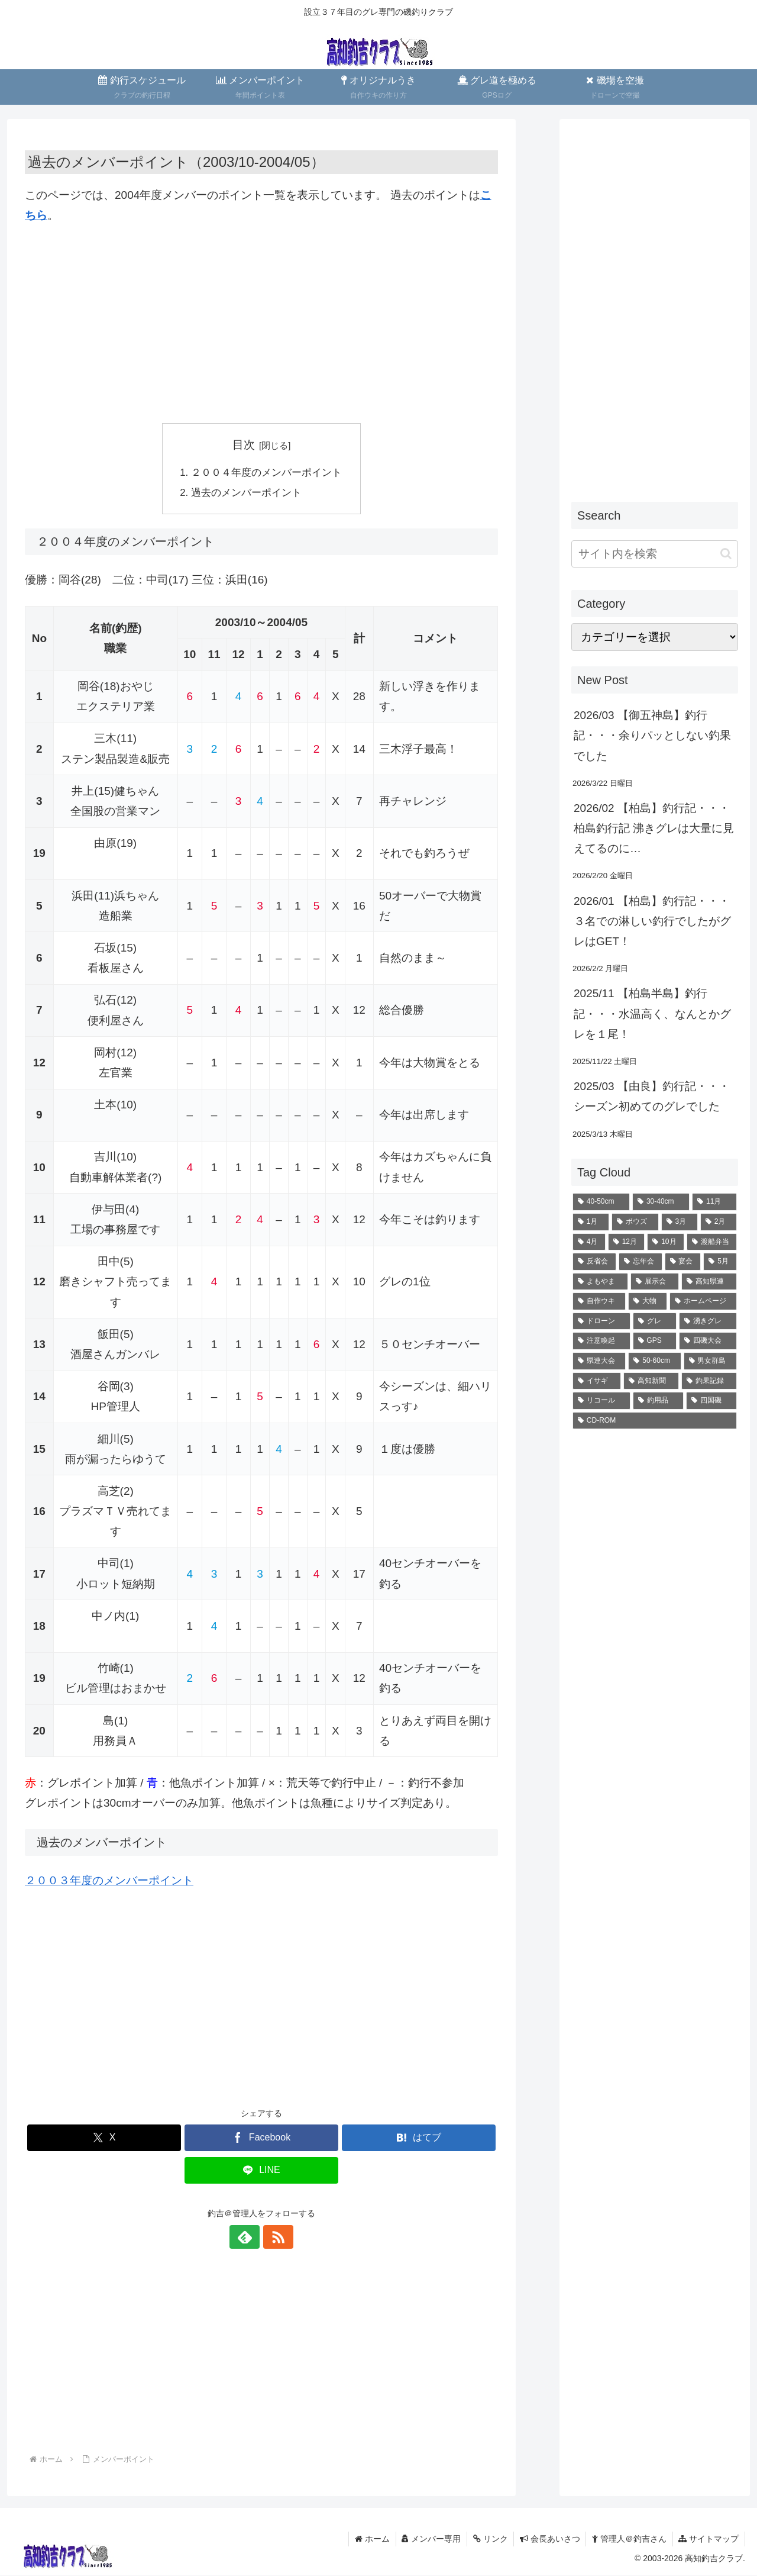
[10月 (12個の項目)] (665, 1242)
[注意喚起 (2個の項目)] (601, 1341)
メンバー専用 (430, 2539)
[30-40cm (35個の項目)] (661, 1202)
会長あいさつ (549, 2539)
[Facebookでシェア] (261, 2139)
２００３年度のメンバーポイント (109, 1881)
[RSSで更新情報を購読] (275, 2237)
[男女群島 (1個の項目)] (710, 1361)
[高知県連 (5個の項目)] (709, 1282)
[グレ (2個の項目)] (655, 1321)
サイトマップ (708, 2539)
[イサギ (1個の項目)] (596, 1381)
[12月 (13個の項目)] (626, 1242)
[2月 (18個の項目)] (718, 1222)
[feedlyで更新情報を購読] (248, 2237)
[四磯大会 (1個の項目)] (708, 1341)
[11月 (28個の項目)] (714, 1202)
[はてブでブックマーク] (419, 2139)
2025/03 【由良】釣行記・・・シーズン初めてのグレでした (652, 1096)
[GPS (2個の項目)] (655, 1341)
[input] (654, 554)
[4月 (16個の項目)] (589, 1242)
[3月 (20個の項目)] (679, 1222)
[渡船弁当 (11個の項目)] (712, 1242)
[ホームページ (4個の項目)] (703, 1301)
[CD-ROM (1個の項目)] (654, 1421)
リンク (488, 2539)
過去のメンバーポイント (246, 492)
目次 (243, 445)
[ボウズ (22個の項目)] (635, 1222)
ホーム (370, 2539)
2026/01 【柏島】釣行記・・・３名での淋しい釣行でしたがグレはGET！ (652, 921)
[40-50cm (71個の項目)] (601, 1202)
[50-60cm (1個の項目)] (654, 1361)
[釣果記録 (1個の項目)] (709, 1381)
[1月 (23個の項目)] (590, 1222)
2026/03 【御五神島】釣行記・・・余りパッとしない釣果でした (652, 735)
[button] (726, 553)
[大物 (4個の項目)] (647, 1301)
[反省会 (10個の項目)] (594, 1262)
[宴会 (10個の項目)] (683, 1262)
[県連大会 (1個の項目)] (599, 1361)
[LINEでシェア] (261, 2171)
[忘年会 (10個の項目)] (640, 1262)
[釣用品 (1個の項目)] (658, 1401)
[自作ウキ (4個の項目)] (599, 1301)
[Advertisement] (261, 324)
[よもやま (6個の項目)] (600, 1282)
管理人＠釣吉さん (628, 2539)
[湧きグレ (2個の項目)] (708, 1321)
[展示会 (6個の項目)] (654, 1282)
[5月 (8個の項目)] (720, 1262)
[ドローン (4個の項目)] (601, 1321)
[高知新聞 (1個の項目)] (651, 1381)
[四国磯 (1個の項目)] (711, 1401)
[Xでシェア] (104, 2139)
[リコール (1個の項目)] (601, 1401)
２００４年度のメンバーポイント (266, 472)
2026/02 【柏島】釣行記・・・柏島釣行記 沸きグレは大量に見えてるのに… (654, 828)
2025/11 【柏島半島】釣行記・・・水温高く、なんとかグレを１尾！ (652, 1013)
